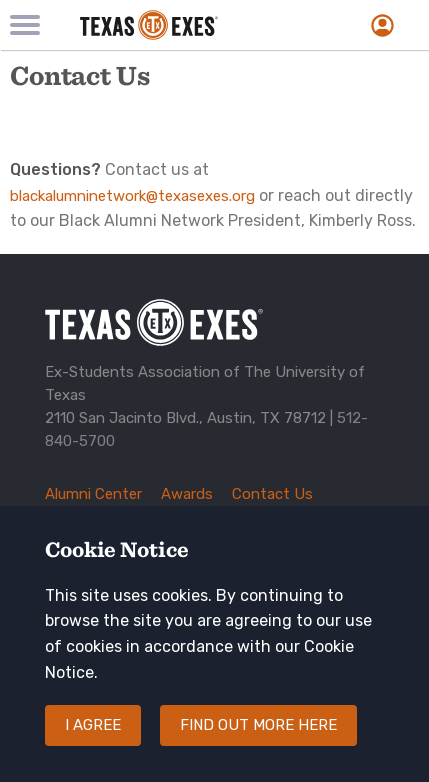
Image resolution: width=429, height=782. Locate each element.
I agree (93, 745)
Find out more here (258, 745)
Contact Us (272, 494)
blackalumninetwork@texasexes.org (132, 196)
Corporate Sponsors (115, 517)
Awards (187, 494)
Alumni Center (93, 494)
